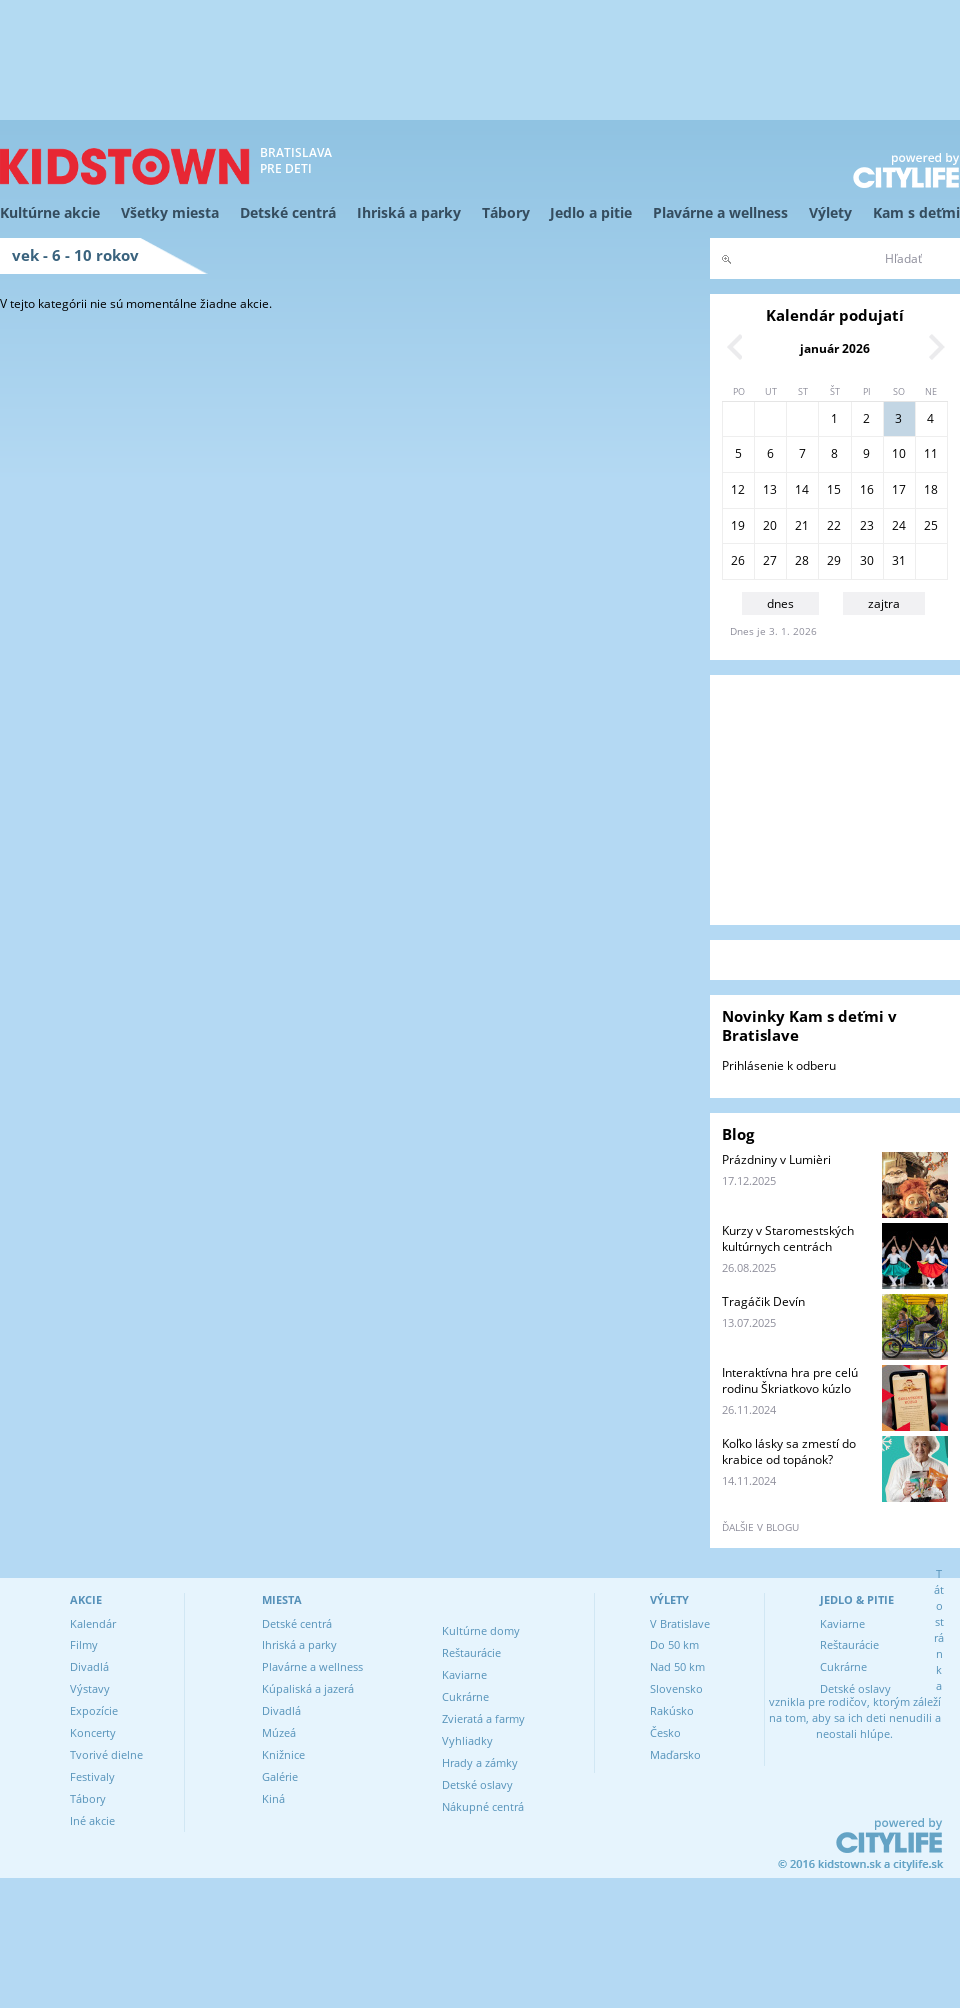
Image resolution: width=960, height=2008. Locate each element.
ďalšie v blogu (760, 1527)
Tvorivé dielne (106, 1754)
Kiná (273, 1798)
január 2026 (835, 348)
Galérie (280, 1776)
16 (867, 489)
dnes (780, 603)
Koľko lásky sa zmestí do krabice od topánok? (789, 1451)
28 (802, 560)
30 (867, 560)
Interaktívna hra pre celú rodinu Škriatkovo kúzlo (790, 1380)
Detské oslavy (477, 1784)
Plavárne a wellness (720, 212)
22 (834, 525)
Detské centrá (288, 212)
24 (899, 525)
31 (899, 560)
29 (834, 560)
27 (770, 560)
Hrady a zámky (480, 1762)
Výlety (830, 212)
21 (802, 525)
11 (931, 453)
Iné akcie (92, 1820)
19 (738, 525)
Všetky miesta (170, 212)
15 (834, 489)
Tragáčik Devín (763, 1301)
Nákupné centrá (483, 1806)
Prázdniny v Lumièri (776, 1159)
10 (899, 453)
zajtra (884, 603)
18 (931, 489)
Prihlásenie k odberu (779, 1065)
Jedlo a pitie (591, 212)
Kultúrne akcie (50, 212)
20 (770, 525)
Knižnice (283, 1754)
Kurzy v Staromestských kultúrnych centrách (788, 1238)
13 (770, 489)
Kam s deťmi (916, 212)
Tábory (506, 212)
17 (899, 489)
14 (802, 489)
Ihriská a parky (409, 212)
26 (738, 560)
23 (867, 525)
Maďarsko (675, 1754)
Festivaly (92, 1776)
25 (931, 525)
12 (738, 489)
